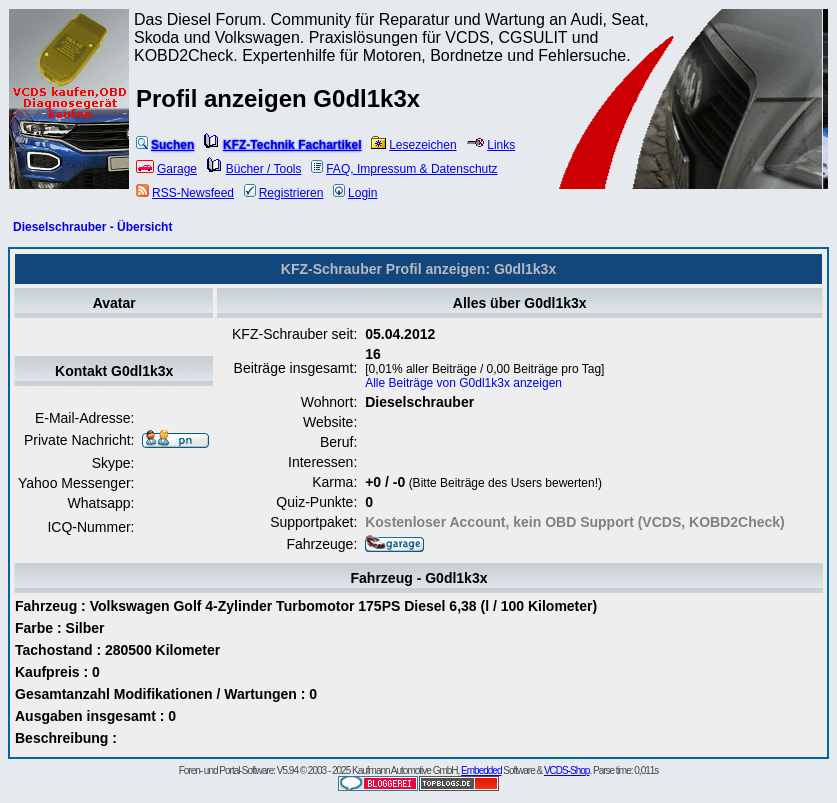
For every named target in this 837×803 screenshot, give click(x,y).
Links (490, 145)
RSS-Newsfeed (185, 193)
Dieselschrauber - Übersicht (92, 227)
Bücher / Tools (254, 169)
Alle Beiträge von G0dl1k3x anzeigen (463, 383)
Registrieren (284, 193)
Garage (166, 169)
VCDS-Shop (566, 770)
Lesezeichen (413, 145)
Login (355, 193)
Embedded (481, 770)
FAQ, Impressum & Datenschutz (404, 169)
